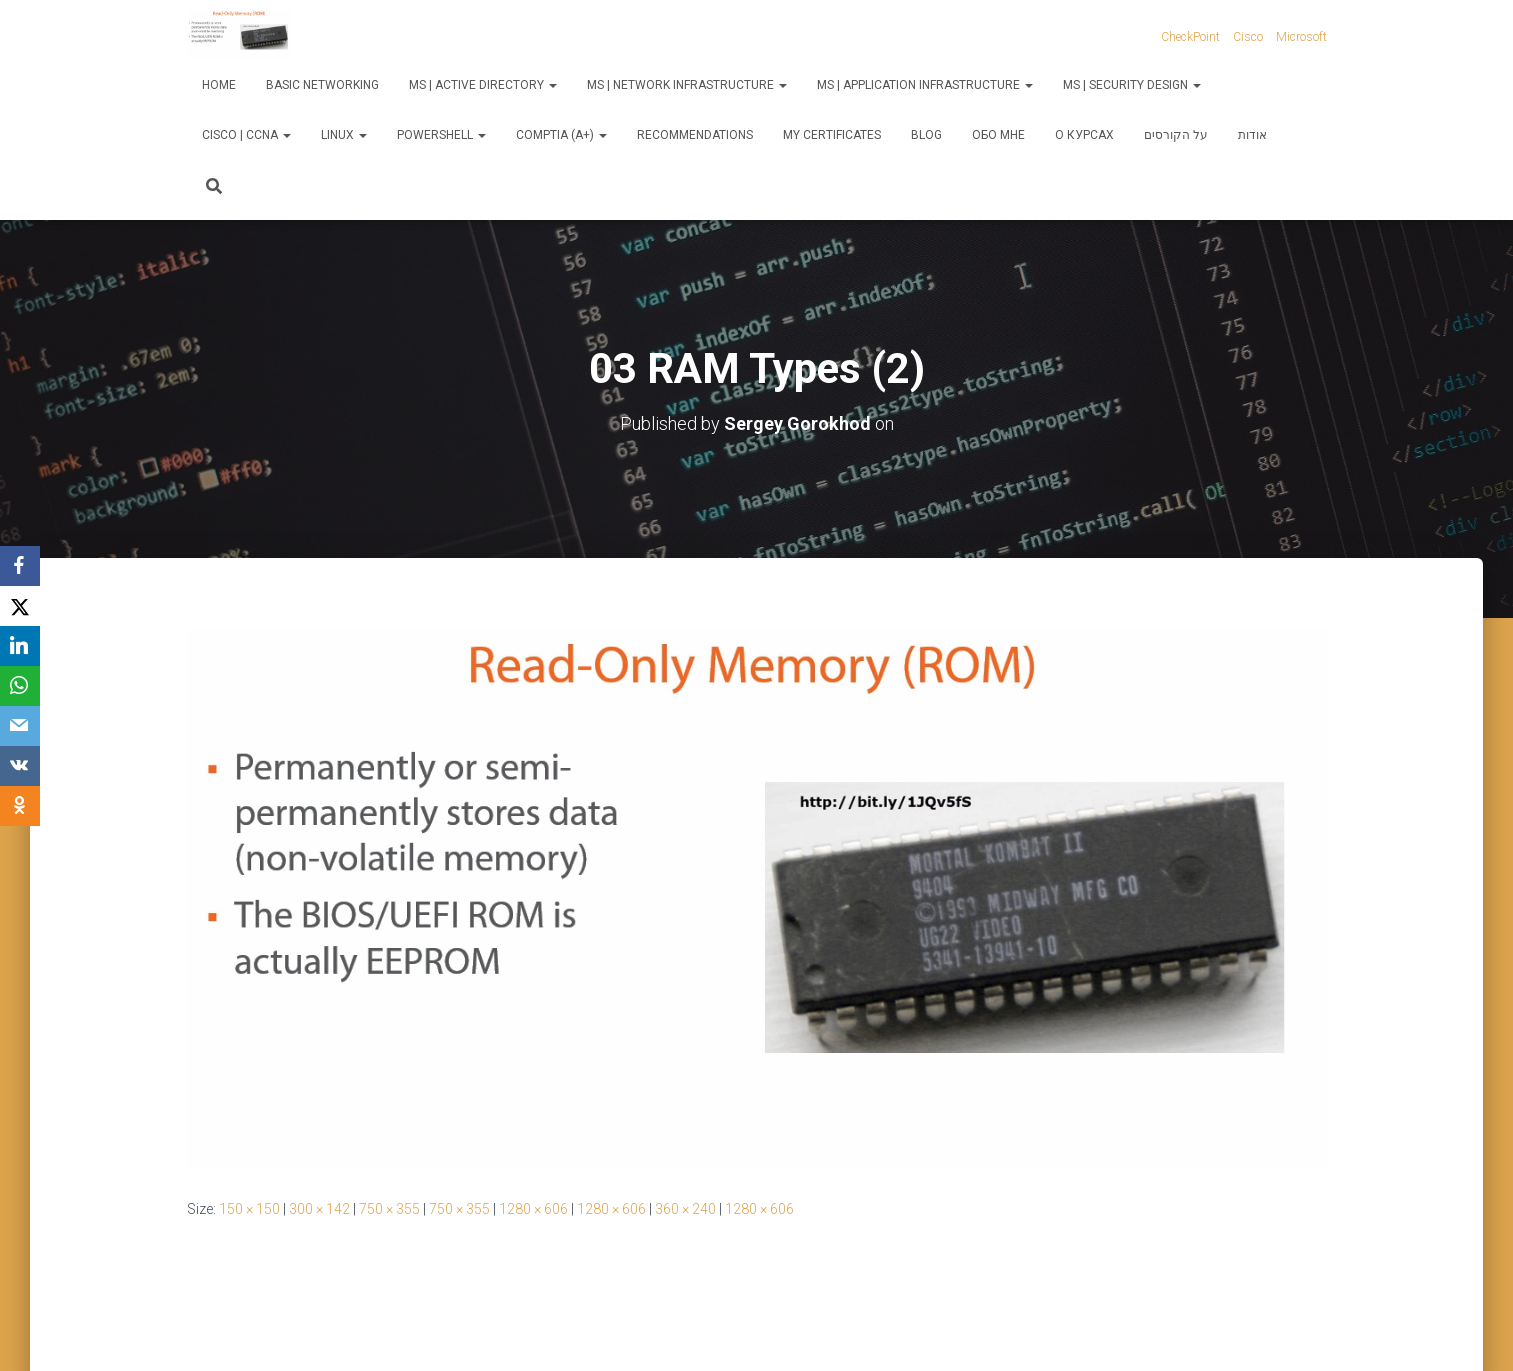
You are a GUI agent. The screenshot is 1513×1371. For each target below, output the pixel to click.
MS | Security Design (1132, 85)
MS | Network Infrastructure (687, 85)
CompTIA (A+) (561, 135)
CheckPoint (1190, 37)
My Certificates (832, 135)
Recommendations (695, 135)
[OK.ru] (20, 806)
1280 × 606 (533, 1209)
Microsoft (1301, 37)
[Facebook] (20, 566)
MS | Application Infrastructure (925, 85)
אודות (1252, 135)
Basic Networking (322, 85)
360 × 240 (685, 1209)
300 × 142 (319, 1209)
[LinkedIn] (20, 646)
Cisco (1248, 37)
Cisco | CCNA (246, 135)
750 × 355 (389, 1209)
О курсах (1084, 135)
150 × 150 (249, 1209)
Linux (344, 135)
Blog (926, 135)
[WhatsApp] (20, 686)
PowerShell (441, 135)
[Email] (20, 726)
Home (219, 85)
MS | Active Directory (483, 85)
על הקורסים (1176, 135)
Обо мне (998, 135)
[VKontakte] (20, 766)
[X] (20, 606)
